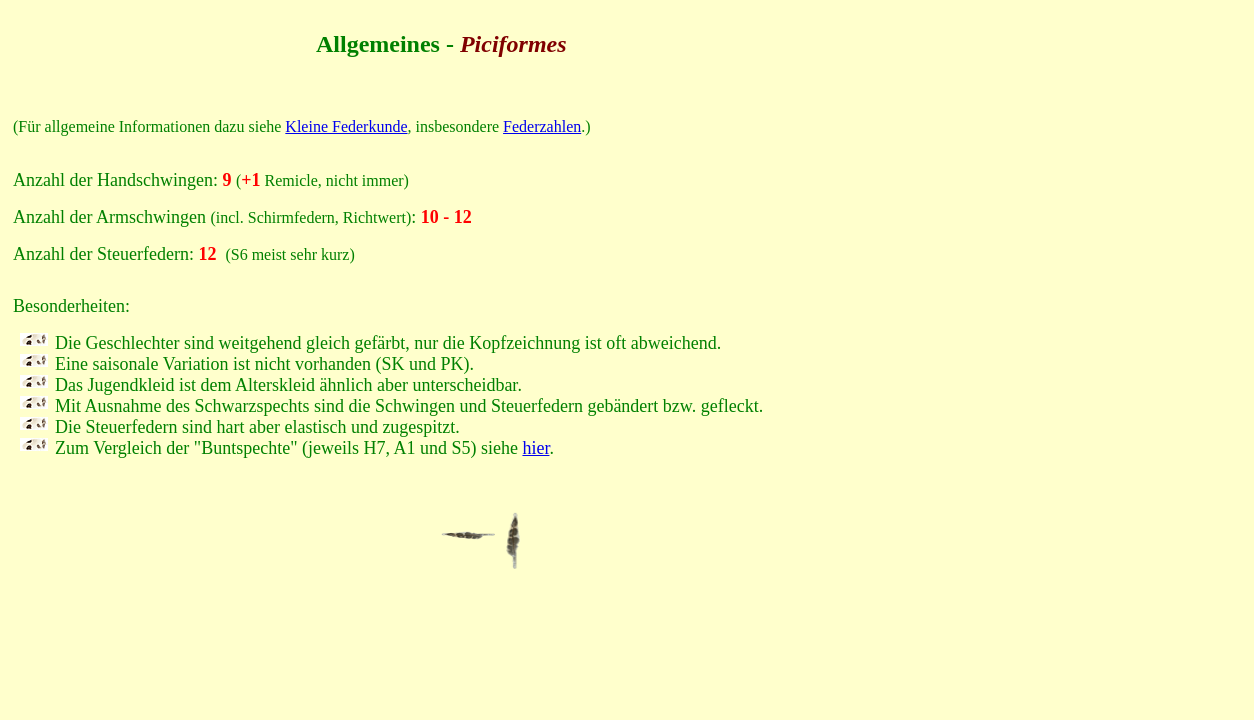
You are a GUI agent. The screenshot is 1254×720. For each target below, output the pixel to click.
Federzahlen (542, 126)
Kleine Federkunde (346, 126)
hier (535, 448)
